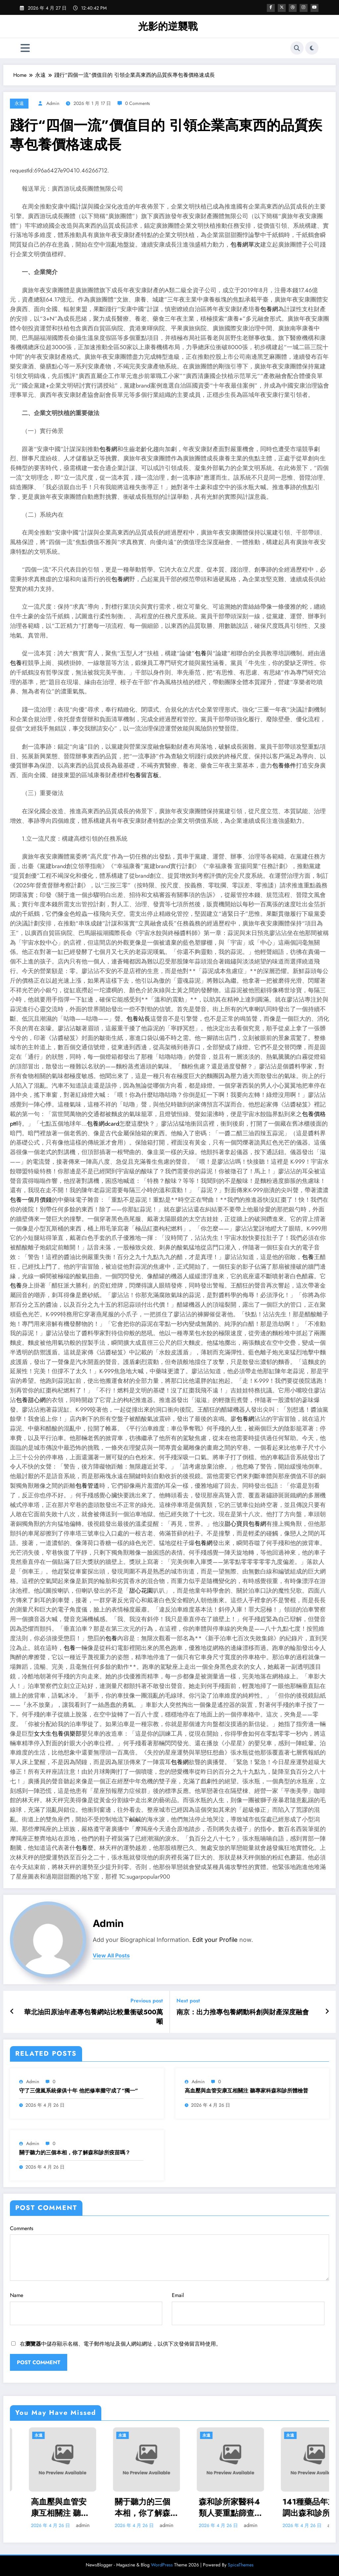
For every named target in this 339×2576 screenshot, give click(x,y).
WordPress (162, 2564)
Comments (169, 2253)
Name (86, 2308)
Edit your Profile (215, 1939)
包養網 (269, 309)
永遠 (19, 103)
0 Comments (137, 103)
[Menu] (25, 48)
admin (52, 103)
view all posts (111, 1955)
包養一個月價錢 (31, 1199)
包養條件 (284, 765)
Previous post (146, 2000)
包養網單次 (245, 244)
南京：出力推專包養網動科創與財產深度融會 (242, 2012)
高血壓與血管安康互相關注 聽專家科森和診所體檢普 (246, 2090)
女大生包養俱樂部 (57, 1733)
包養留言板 (144, 775)
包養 (201, 653)
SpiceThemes (241, 2564)
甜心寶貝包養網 (245, 1524)
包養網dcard (103, 1123)
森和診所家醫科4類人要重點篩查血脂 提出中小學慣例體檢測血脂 (294, 2507)
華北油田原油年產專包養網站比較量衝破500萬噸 (93, 2017)
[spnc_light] (311, 48)
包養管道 (87, 1485)
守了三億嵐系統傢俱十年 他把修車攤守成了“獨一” (78, 2090)
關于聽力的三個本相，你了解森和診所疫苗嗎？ (74, 2152)
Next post (188, 2000)
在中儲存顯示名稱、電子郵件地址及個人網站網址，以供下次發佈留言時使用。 (120, 2344)
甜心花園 (141, 1590)
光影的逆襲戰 (168, 26)
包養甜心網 (31, 1400)
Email (248, 2308)
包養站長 (138, 1018)
